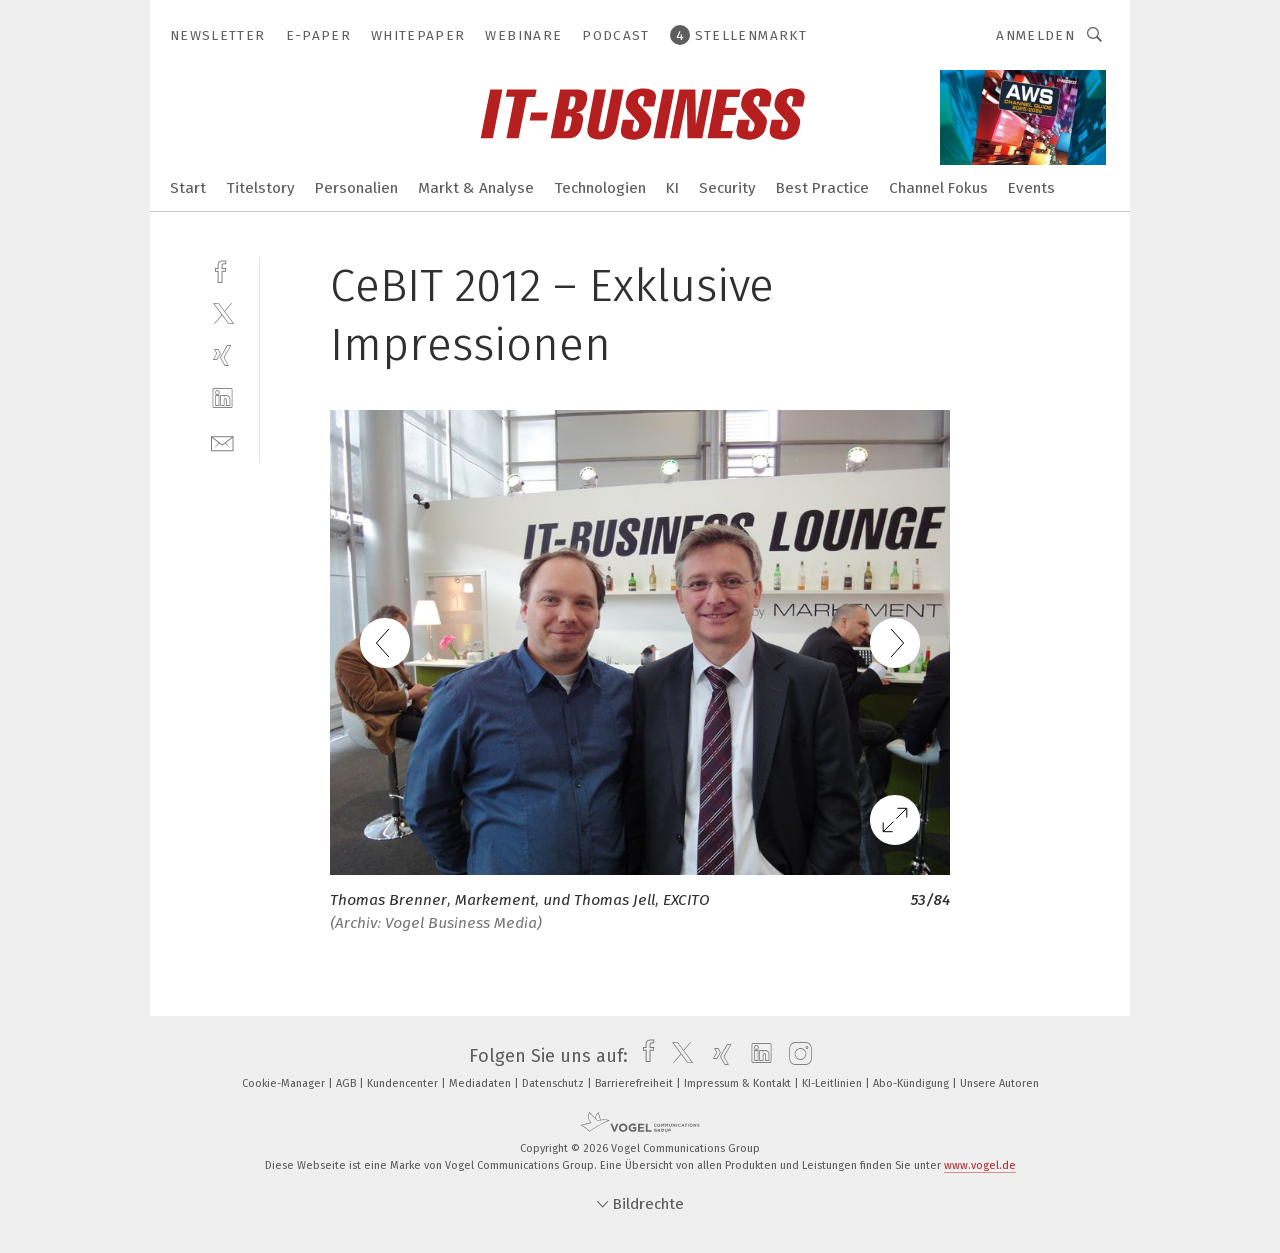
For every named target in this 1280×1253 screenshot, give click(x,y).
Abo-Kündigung (912, 1083)
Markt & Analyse (476, 188)
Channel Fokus (938, 188)
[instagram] (795, 1056)
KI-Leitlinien (833, 1083)
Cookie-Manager (285, 1083)
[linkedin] (222, 398)
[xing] (222, 355)
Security (727, 188)
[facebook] (222, 269)
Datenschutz (554, 1083)
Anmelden (1035, 35)
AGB (347, 1083)
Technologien (600, 188)
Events (1031, 188)
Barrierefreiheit (635, 1083)
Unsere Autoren (999, 1083)
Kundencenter (404, 1083)
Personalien (356, 188)
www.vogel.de (980, 1165)
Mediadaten (481, 1083)
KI (672, 188)
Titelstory (260, 188)
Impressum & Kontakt (739, 1083)
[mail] (222, 441)
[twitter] (222, 312)
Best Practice (822, 188)
